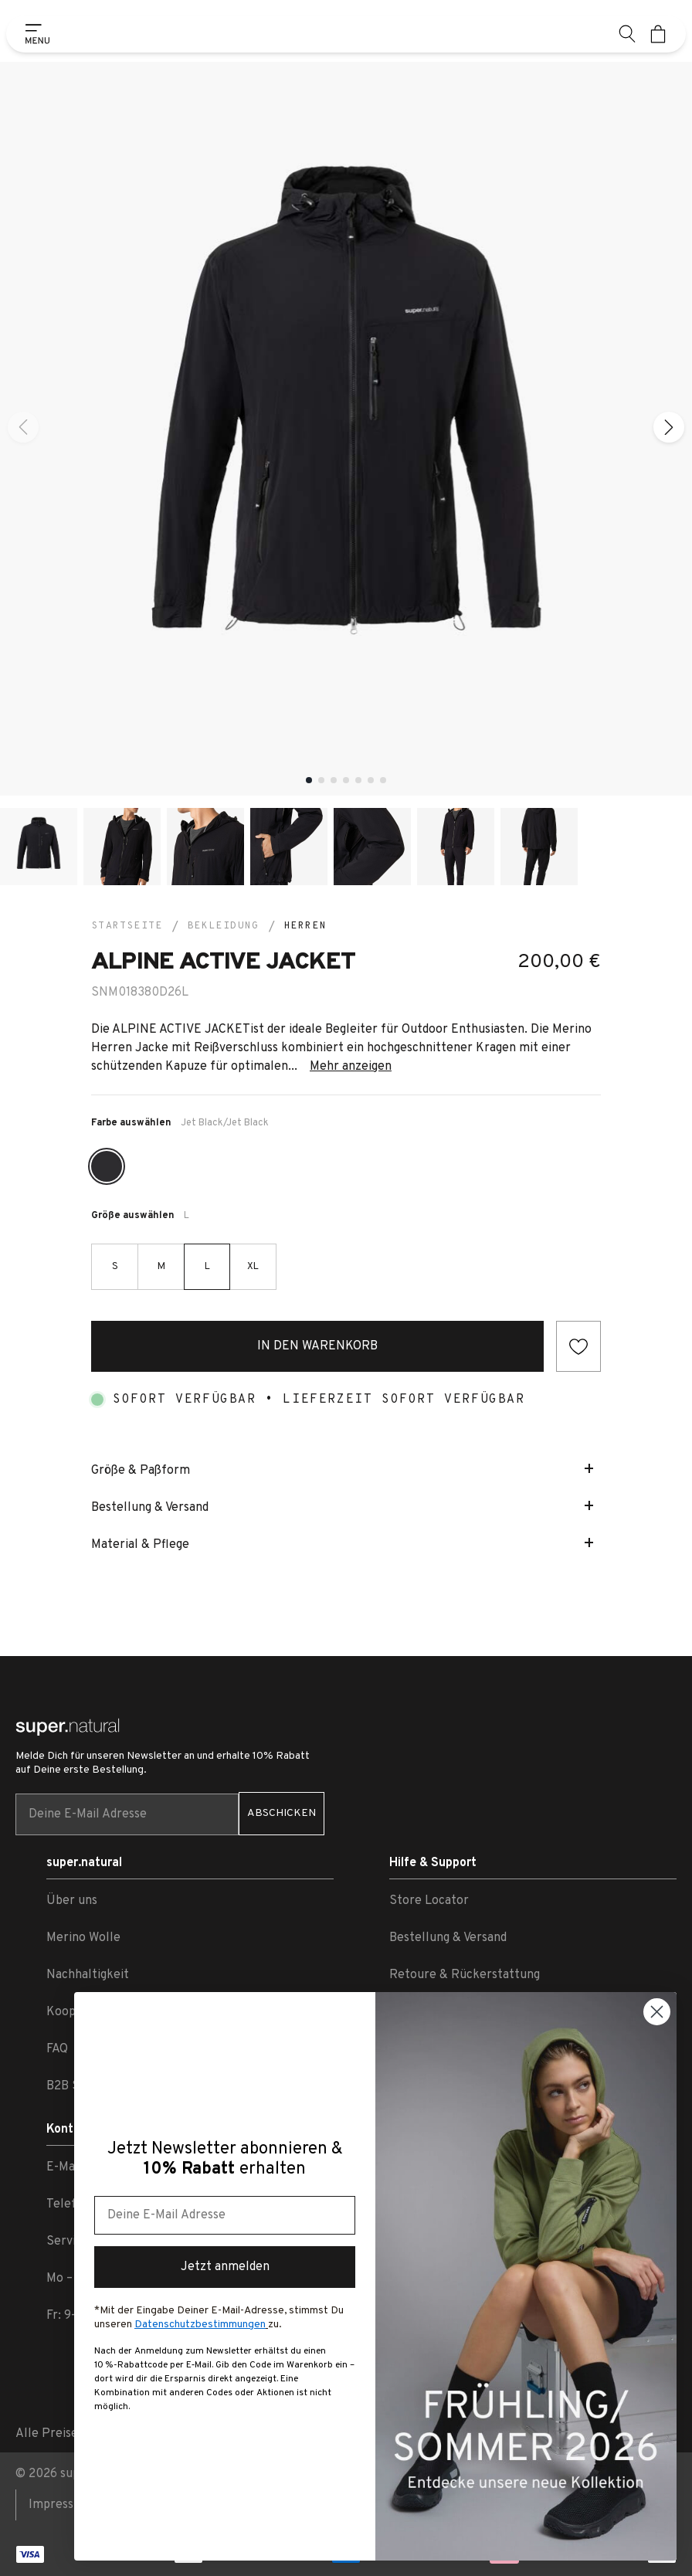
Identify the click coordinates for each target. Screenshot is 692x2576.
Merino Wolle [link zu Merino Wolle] (83, 1938)
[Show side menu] (34, 34)
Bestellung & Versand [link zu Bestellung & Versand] (448, 1938)
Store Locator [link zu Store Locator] (429, 1901)
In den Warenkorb (317, 1346)
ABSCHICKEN (281, 1813)
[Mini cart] (658, 34)
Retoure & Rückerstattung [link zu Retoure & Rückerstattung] (464, 1975)
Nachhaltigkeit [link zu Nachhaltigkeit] (87, 1975)
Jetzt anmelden (225, 2267)
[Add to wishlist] (578, 1346)
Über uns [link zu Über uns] (71, 1901)
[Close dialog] (656, 2011)
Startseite (127, 926)
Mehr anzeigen (351, 1066)
